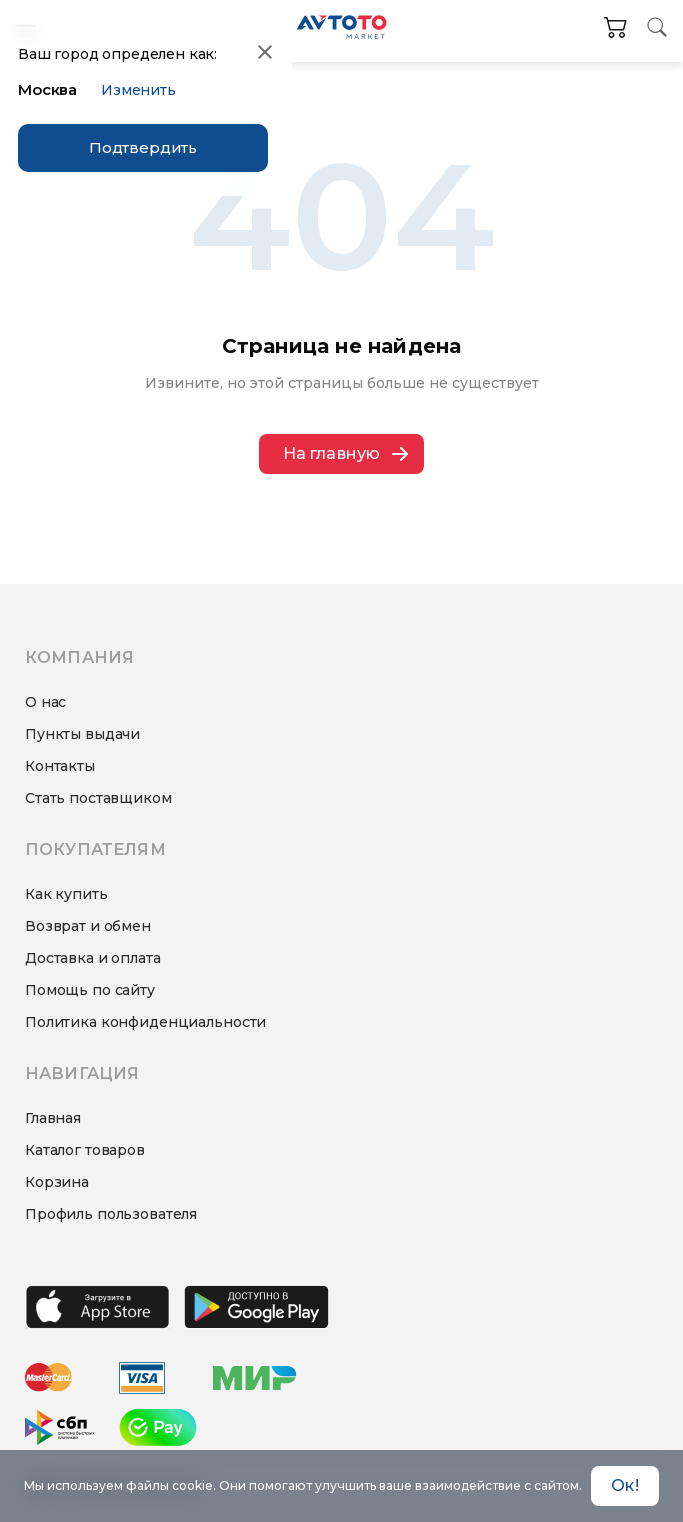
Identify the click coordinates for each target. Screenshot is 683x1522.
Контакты (60, 766)
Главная (53, 1118)
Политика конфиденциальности (145, 1022)
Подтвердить (143, 147)
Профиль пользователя (111, 1214)
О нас (45, 702)
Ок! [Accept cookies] (624, 1485)
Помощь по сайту (90, 990)
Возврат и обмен (88, 926)
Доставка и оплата (93, 958)
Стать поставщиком (98, 798)
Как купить (66, 894)
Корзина (57, 1182)
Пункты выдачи (82, 734)
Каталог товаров (85, 1150)
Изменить (138, 90)
